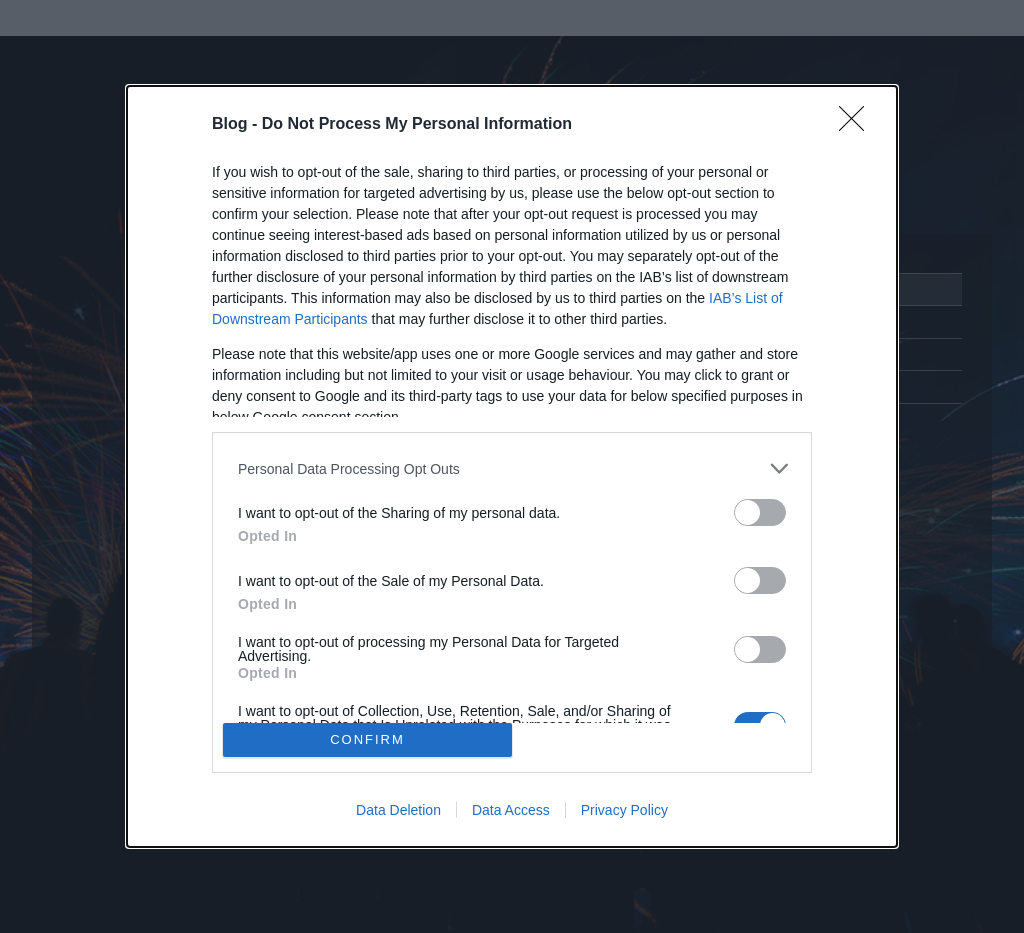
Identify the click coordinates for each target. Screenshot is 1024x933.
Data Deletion (398, 810)
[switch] (760, 512)
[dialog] (512, 466)
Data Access (511, 810)
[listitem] (512, 468)
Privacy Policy (624, 810)
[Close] (858, 125)
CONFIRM (367, 739)
